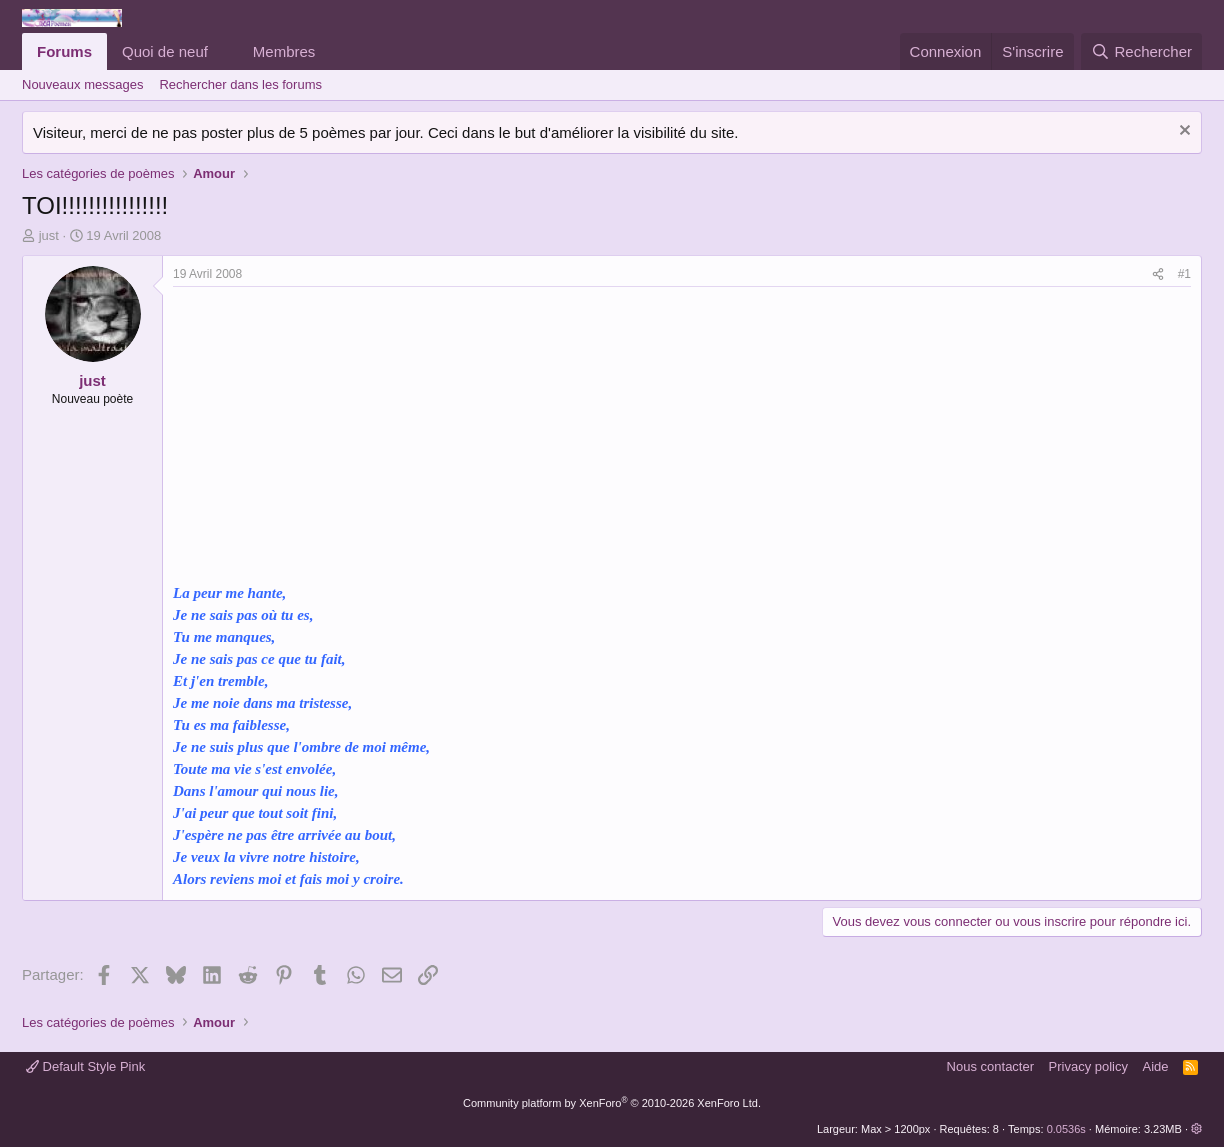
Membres (284, 51)
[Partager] (1158, 274)
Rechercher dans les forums (240, 84)
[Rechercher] (1141, 51)
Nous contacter (990, 1066)
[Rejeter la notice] (1182, 132)
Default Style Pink (85, 1066)
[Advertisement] (341, 437)
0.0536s (1066, 1129)
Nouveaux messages (82, 84)
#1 (1184, 274)
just (49, 235)
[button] (224, 51)
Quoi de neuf (165, 51)
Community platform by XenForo (612, 1103)
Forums (64, 51)
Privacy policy (1088, 1066)
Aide (1156, 1066)
